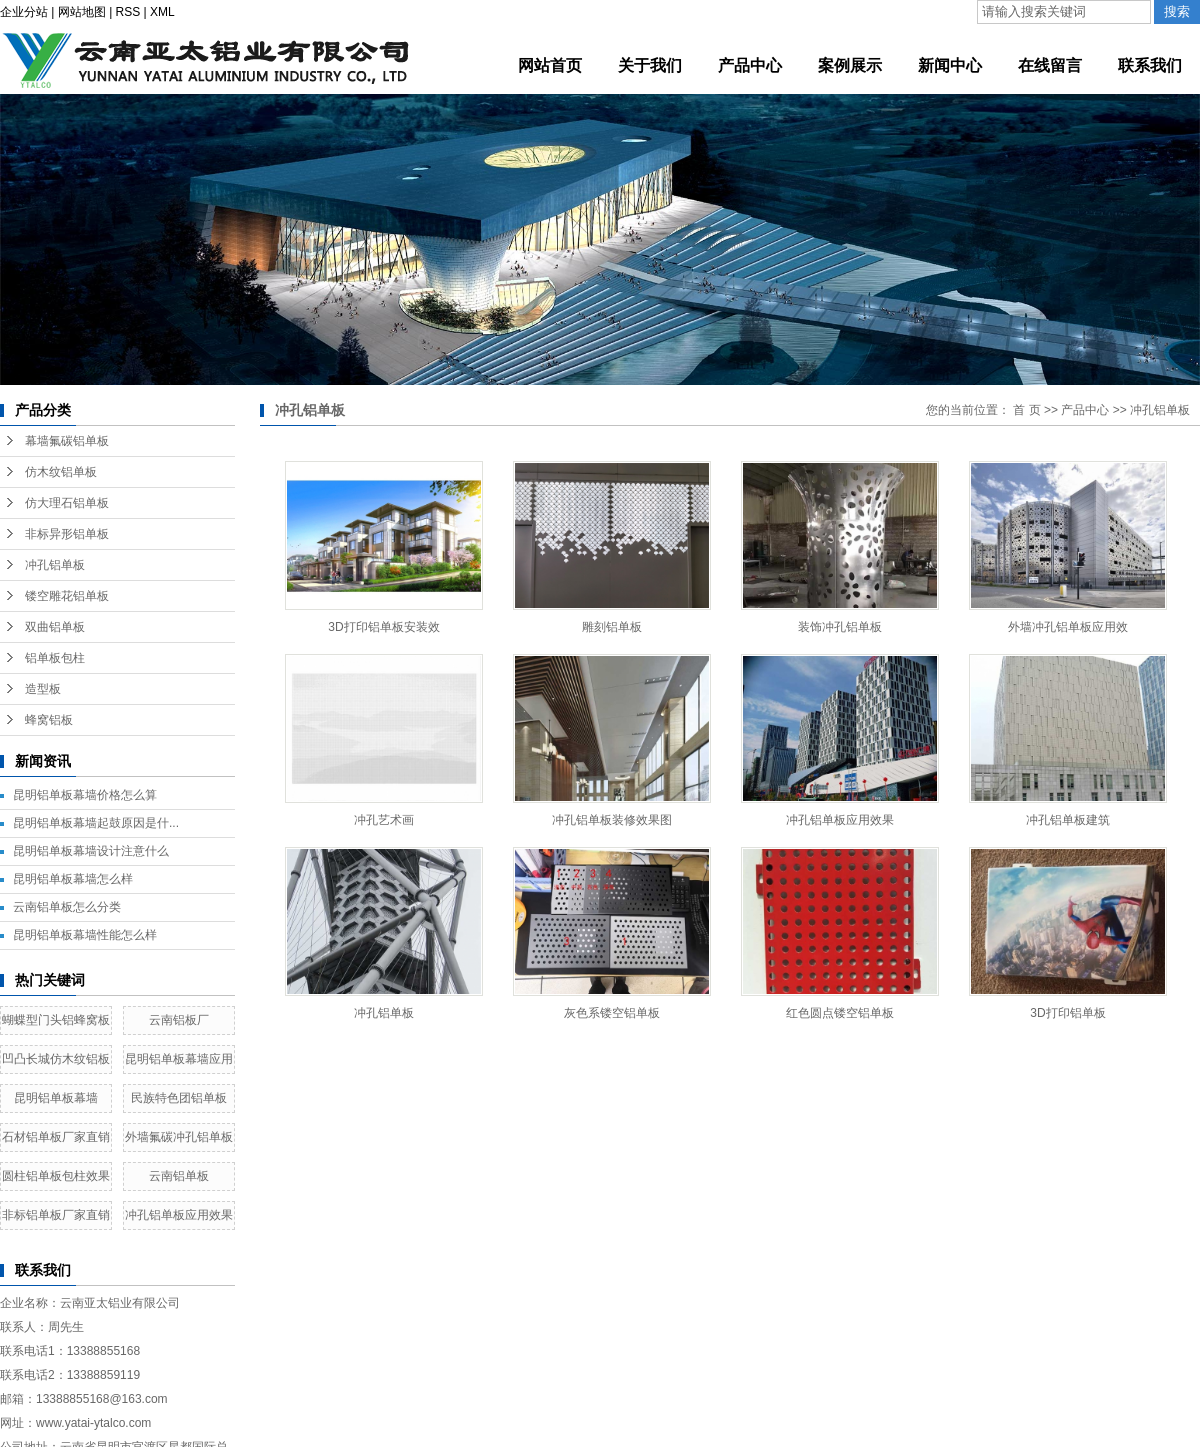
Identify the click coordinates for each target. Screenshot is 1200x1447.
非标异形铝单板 (67, 534)
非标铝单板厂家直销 (56, 1215)
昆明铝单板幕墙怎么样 (73, 879)
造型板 (43, 689)
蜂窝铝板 (49, 720)
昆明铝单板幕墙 (56, 1098)
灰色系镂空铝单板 (612, 1013)
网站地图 (82, 12)
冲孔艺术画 (384, 820)
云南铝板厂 (179, 1020)
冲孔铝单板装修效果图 (612, 820)
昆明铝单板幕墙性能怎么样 (85, 935)
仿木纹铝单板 (61, 472)
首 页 (1026, 410)
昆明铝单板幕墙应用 (179, 1059)
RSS (128, 12)
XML (162, 12)
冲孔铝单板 (55, 565)
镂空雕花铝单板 (67, 596)
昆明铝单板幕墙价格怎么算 (85, 795)
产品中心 (1085, 410)
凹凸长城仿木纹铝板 (56, 1059)
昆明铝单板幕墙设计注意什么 (91, 851)
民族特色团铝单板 (179, 1098)
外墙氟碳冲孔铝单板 (179, 1137)
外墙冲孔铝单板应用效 (1068, 627)
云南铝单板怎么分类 (67, 907)
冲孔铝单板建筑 (1068, 820)
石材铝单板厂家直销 (56, 1137)
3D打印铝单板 (1067, 1013)
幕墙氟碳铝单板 (67, 441)
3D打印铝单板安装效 (383, 627)
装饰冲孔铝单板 (840, 627)
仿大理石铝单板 (67, 503)
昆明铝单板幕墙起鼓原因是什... (96, 823)
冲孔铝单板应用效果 (179, 1215)
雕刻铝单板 (612, 627)
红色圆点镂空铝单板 (840, 1013)
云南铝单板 (179, 1176)
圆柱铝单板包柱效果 (56, 1176)
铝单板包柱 (55, 658)
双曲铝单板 (55, 627)
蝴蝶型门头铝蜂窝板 (56, 1020)
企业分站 (24, 12)
